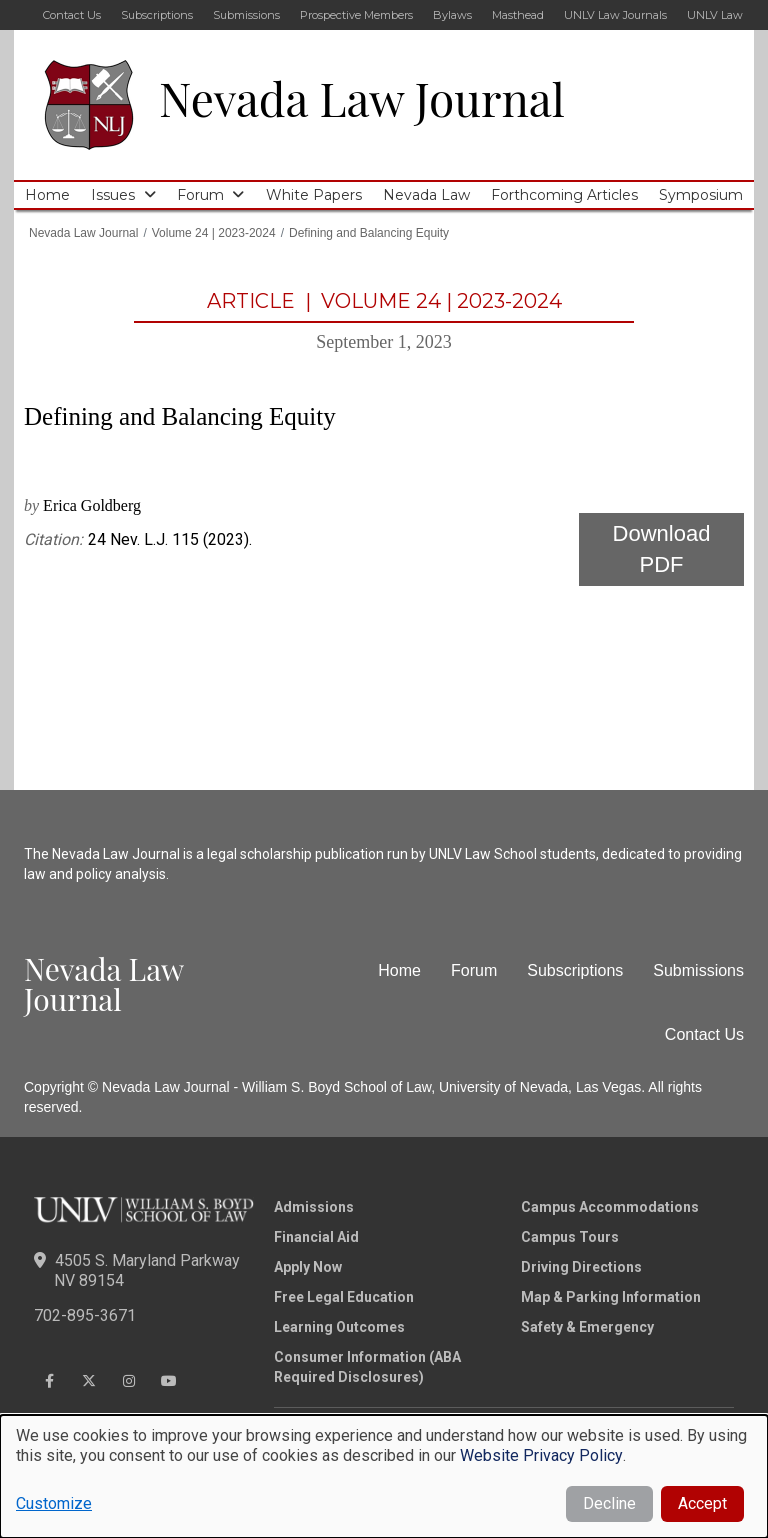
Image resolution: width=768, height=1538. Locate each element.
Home (47, 195)
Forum (200, 195)
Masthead (518, 15)
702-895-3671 (85, 1315)
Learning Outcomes (339, 1327)
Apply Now (308, 1267)
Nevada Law (426, 195)
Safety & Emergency (587, 1327)
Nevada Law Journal (362, 98)
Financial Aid (316, 1237)
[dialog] (384, 1476)
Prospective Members (356, 15)
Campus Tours (570, 1237)
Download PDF (662, 549)
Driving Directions (581, 1267)
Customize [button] (54, 1503)
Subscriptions (157, 15)
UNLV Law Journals (615, 15)
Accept (702, 1503)
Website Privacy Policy (541, 1455)
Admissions (314, 1207)
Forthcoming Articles (564, 195)
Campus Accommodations (610, 1207)
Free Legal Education (344, 1297)
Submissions (246, 15)
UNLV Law (715, 15)
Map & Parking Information (611, 1297)
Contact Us (72, 15)
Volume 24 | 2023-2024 (214, 233)
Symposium (701, 195)
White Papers (314, 195)
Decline (609, 1503)
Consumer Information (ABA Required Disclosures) (367, 1367)
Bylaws (452, 15)
